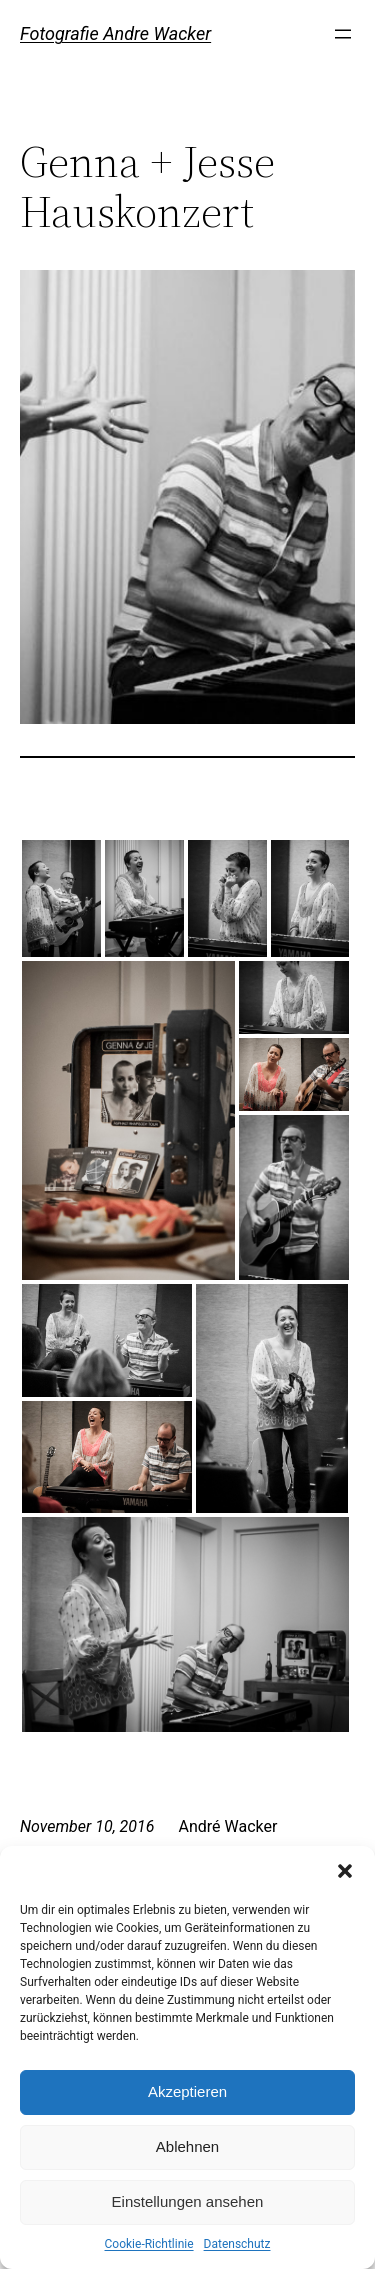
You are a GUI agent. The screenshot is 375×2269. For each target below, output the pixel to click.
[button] (345, 1871)
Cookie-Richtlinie (149, 2244)
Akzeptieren (187, 2091)
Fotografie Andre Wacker (115, 33)
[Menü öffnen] (343, 34)
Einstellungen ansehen (188, 2201)
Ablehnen (187, 2146)
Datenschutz (237, 2244)
